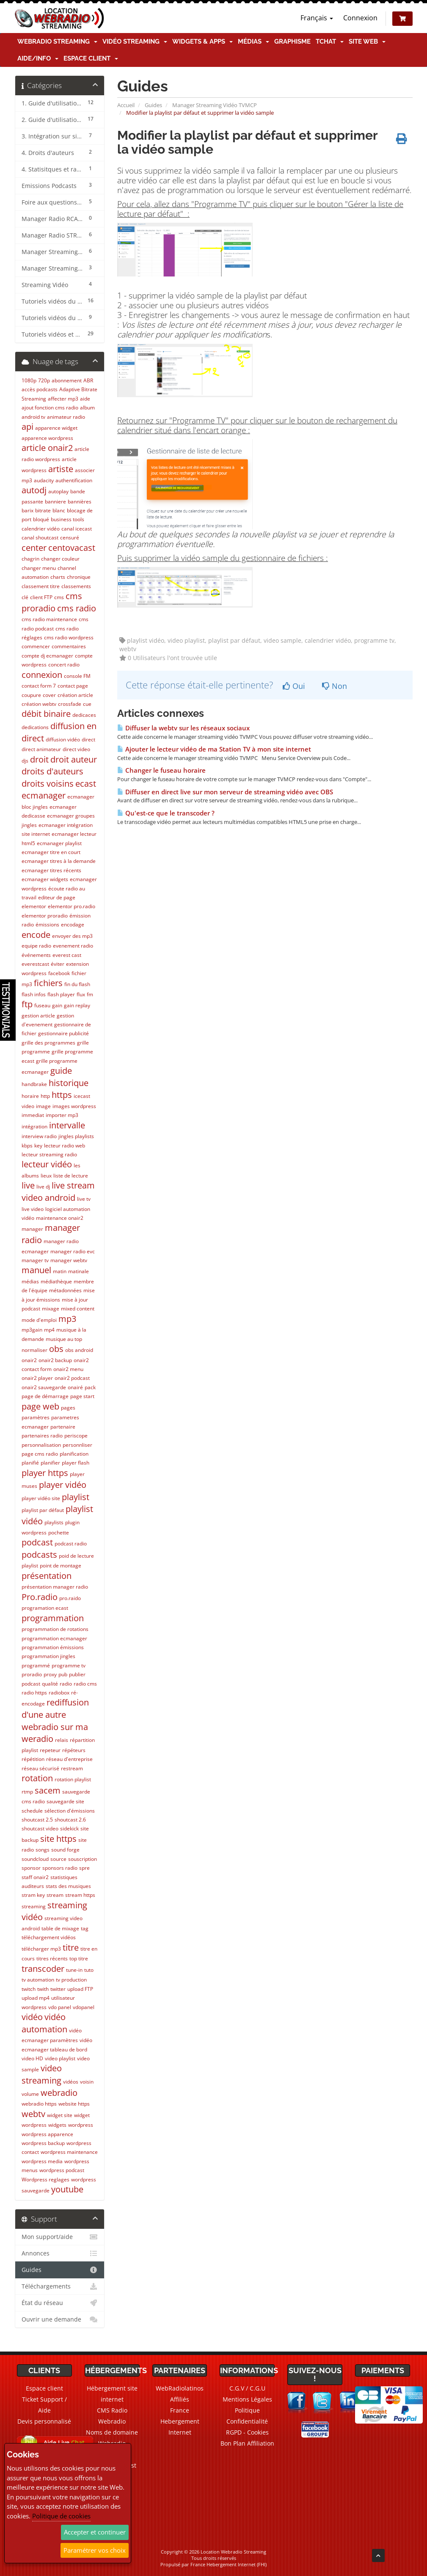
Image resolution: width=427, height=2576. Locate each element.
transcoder (43, 1968)
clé (25, 597)
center (34, 547)
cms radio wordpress (69, 637)
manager (32, 1229)
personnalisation (41, 1444)
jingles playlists (76, 1136)
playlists (53, 1522)
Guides (153, 105)
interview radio (39, 1136)
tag (84, 1928)
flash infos (34, 994)
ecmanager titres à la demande (59, 861)
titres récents (52, 1958)
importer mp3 (62, 1115)
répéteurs (73, 1750)
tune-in (74, 1969)
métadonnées (65, 1290)
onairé (75, 1387)
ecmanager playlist (59, 843)
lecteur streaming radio (49, 1154)
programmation (53, 1618)
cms (59, 597)
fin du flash (77, 984)
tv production (71, 1979)
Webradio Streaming (57, 41)
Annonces (60, 2253)
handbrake (34, 1084)
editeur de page (56, 897)
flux (81, 994)
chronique (79, 576)
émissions (47, 924)
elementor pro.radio (71, 906)
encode (36, 934)
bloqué (41, 519)
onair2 (29, 1360)
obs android (79, 1350)
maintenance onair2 (59, 1218)
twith (43, 1989)
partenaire (62, 1426)
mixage (50, 1308)
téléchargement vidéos (49, 1937)
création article (75, 695)
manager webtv (68, 1260)
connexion (42, 674)
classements (76, 586)
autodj (34, 490)
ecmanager (44, 795)
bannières (79, 501)
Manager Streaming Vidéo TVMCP (214, 105)
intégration (34, 1126)
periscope (76, 1435)
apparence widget (56, 427)
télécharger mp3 (41, 1948)
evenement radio (73, 945)
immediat (33, 1115)
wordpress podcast (61, 2170)
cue (87, 704)
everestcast (35, 963)
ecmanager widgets (45, 879)
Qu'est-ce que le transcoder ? (166, 813)
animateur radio (66, 416)
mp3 (67, 1318)
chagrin (30, 558)
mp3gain (32, 1329)
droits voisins (48, 783)
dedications (35, 727)
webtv (33, 2114)
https (62, 1094)
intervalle (67, 1125)
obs (56, 1348)
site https (58, 1838)
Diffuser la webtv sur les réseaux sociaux (183, 728)
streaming (34, 1906)
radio (66, 1683)
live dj (43, 1186)
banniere (55, 501)
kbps (27, 1145)
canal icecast (76, 528)
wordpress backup (43, 2143)
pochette (58, 1532)
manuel (36, 1270)
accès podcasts (40, 389)
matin (59, 1271)
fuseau (42, 1005)
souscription (82, 1859)
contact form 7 (39, 685)
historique (68, 1083)
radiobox (59, 1692)
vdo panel (59, 2007)
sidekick (69, 1828)
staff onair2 (35, 1877)
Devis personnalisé (44, 2421)
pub (62, 1674)
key (38, 1145)
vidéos (70, 2081)
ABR (88, 380)
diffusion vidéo (63, 739)
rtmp (27, 1791)
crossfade (69, 704)
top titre (78, 1958)
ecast (85, 783)
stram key (33, 1895)
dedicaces (84, 715)
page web (40, 1406)
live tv (84, 1198)
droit (39, 759)
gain (57, 1005)
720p (44, 380)
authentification (73, 480)
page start (82, 1396)
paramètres (36, 1417)
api (27, 426)
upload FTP (80, 1989)
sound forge (65, 1849)
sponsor (31, 1867)
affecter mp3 (63, 398)
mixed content (77, 1308)
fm (90, 994)
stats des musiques (68, 1886)
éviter (57, 963)
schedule (32, 1810)
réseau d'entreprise (69, 1759)
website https (74, 2103)
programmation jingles (48, 1656)
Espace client (90, 58)
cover (49, 695)
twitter (58, 1989)
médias (30, 1281)
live (28, 1185)
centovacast (71, 547)
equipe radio (36, 945)
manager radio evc (72, 1251)
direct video (76, 749)
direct (88, 739)
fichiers (48, 983)
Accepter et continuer (95, 2532)
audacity (44, 480)
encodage (72, 924)
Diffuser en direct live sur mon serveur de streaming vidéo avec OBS (225, 792)
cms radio (76, 608)
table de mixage (60, 1928)
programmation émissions (53, 1647)
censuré (69, 537)
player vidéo (62, 1484)
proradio (32, 1674)
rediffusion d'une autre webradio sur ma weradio (55, 1720)
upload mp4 (36, 1997)
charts (57, 576)
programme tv (68, 1665)
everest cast (66, 955)
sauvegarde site (65, 1801)
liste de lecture (70, 1175)
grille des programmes (48, 1042)
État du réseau (60, 2303)
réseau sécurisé (40, 1768)
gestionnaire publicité (63, 1033)
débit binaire (46, 713)
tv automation (38, 1979)
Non (334, 686)
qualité (50, 1683)
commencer (36, 646)
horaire (30, 1096)
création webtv (39, 704)
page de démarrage (45, 1396)
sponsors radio (59, 1867)
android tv (33, 416)
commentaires (69, 646)
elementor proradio (45, 915)
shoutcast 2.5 (37, 1819)
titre (71, 1947)
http (45, 1096)
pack (90, 1387)
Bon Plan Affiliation (247, 2443)
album (87, 407)
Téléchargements (60, 2286)
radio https (34, 1692)
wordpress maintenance (69, 2152)
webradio (59, 2092)
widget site (59, 2115)
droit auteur (73, 759)
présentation (47, 1575)
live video (33, 1209)
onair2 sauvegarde (44, 1387)
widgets (57, 2124)
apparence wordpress (47, 438)
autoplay (58, 491)
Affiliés (179, 2399)
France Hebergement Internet (179, 2421)
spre (84, 1867)
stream (55, 1895)
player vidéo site (41, 1498)
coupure (31, 695)
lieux (46, 1175)
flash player (61, 994)
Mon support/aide (60, 2237)
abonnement (67, 380)
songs (43, 1849)
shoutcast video (40, 1828)
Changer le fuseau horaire (161, 770)
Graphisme (292, 41)
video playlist (60, 2058)
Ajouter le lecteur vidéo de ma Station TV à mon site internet (214, 749)
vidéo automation (44, 2023)
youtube (67, 2189)
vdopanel (83, 2007)
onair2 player (37, 1378)
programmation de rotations (55, 1629)
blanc (58, 510)
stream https (80, 1895)
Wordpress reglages (45, 2179)
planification (74, 1453)
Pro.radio (40, 1597)
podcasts (39, 1554)
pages (68, 1407)
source (58, 1859)
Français (316, 17)
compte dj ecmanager (47, 655)
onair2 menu (68, 1369)
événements (36, 955)
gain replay (77, 1005)
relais (61, 1740)
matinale (78, 1271)
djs (25, 760)
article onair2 (47, 447)
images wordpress (74, 1106)
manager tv (35, 1260)
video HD (32, 2058)
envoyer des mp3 (72, 936)
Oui (294, 686)
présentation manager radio (55, 1586)
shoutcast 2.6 (70, 1819)
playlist (75, 1497)
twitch (29, 1989)
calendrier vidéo (41, 528)
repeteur (50, 1750)
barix (27, 510)
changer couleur (60, 558)
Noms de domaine (112, 2432)
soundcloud (35, 1859)
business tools (67, 519)
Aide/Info (37, 58)
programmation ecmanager (54, 1638)
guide (61, 1070)
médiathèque (56, 1281)
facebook (59, 973)
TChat (330, 41)
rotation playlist (73, 1779)
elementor (34, 906)
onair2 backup (55, 1360)
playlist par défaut (43, 1510)
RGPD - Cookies (247, 2432)
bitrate (43, 510)
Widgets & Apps (202, 41)
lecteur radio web (64, 1145)
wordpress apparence (47, 2134)
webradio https (39, 2103)
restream (72, 1768)
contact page (73, 685)
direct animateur (41, 749)
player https (45, 1473)
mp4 (49, 1329)
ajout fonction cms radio (50, 407)
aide (85, 398)
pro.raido (70, 1598)
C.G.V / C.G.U (247, 2388)
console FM (77, 676)
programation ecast (45, 1607)
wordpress (80, 2124)
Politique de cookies (61, 2516)
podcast (37, 1542)
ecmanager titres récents (51, 870)
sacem (48, 1790)
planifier (50, 1462)
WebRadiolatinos (180, 2388)
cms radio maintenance (49, 619)
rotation (37, 1778)
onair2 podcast (72, 1378)
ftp (27, 1004)
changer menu (39, 568)
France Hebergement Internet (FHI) (228, 2564)
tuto (89, 1969)
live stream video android (58, 1191)
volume (30, 2094)
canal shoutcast (40, 537)
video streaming (42, 2074)
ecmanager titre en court (51, 852)
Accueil (126, 105)
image (43, 1106)
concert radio (64, 664)
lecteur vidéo (47, 1164)
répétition (33, 1759)
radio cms (85, 1683)
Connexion (360, 17)
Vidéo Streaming (134, 41)
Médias (253, 41)
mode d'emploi (39, 1320)
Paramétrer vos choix (94, 2550)
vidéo (32, 2017)
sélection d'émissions (69, 1810)
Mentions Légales (247, 2399)
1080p (29, 380)
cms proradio (52, 602)
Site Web (367, 41)
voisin (87, 2081)
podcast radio (71, 1543)
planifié (30, 1462)
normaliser (34, 1350)
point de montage (60, 1565)
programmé (36, 1665)
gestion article (38, 1015)
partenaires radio (42, 1435)
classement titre (41, 586)
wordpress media (42, 2161)
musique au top (64, 1339)
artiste (60, 469)
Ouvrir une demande (60, 2319)
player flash (75, 1462)
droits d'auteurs (52, 771)
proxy (50, 1674)
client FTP (41, 597)
